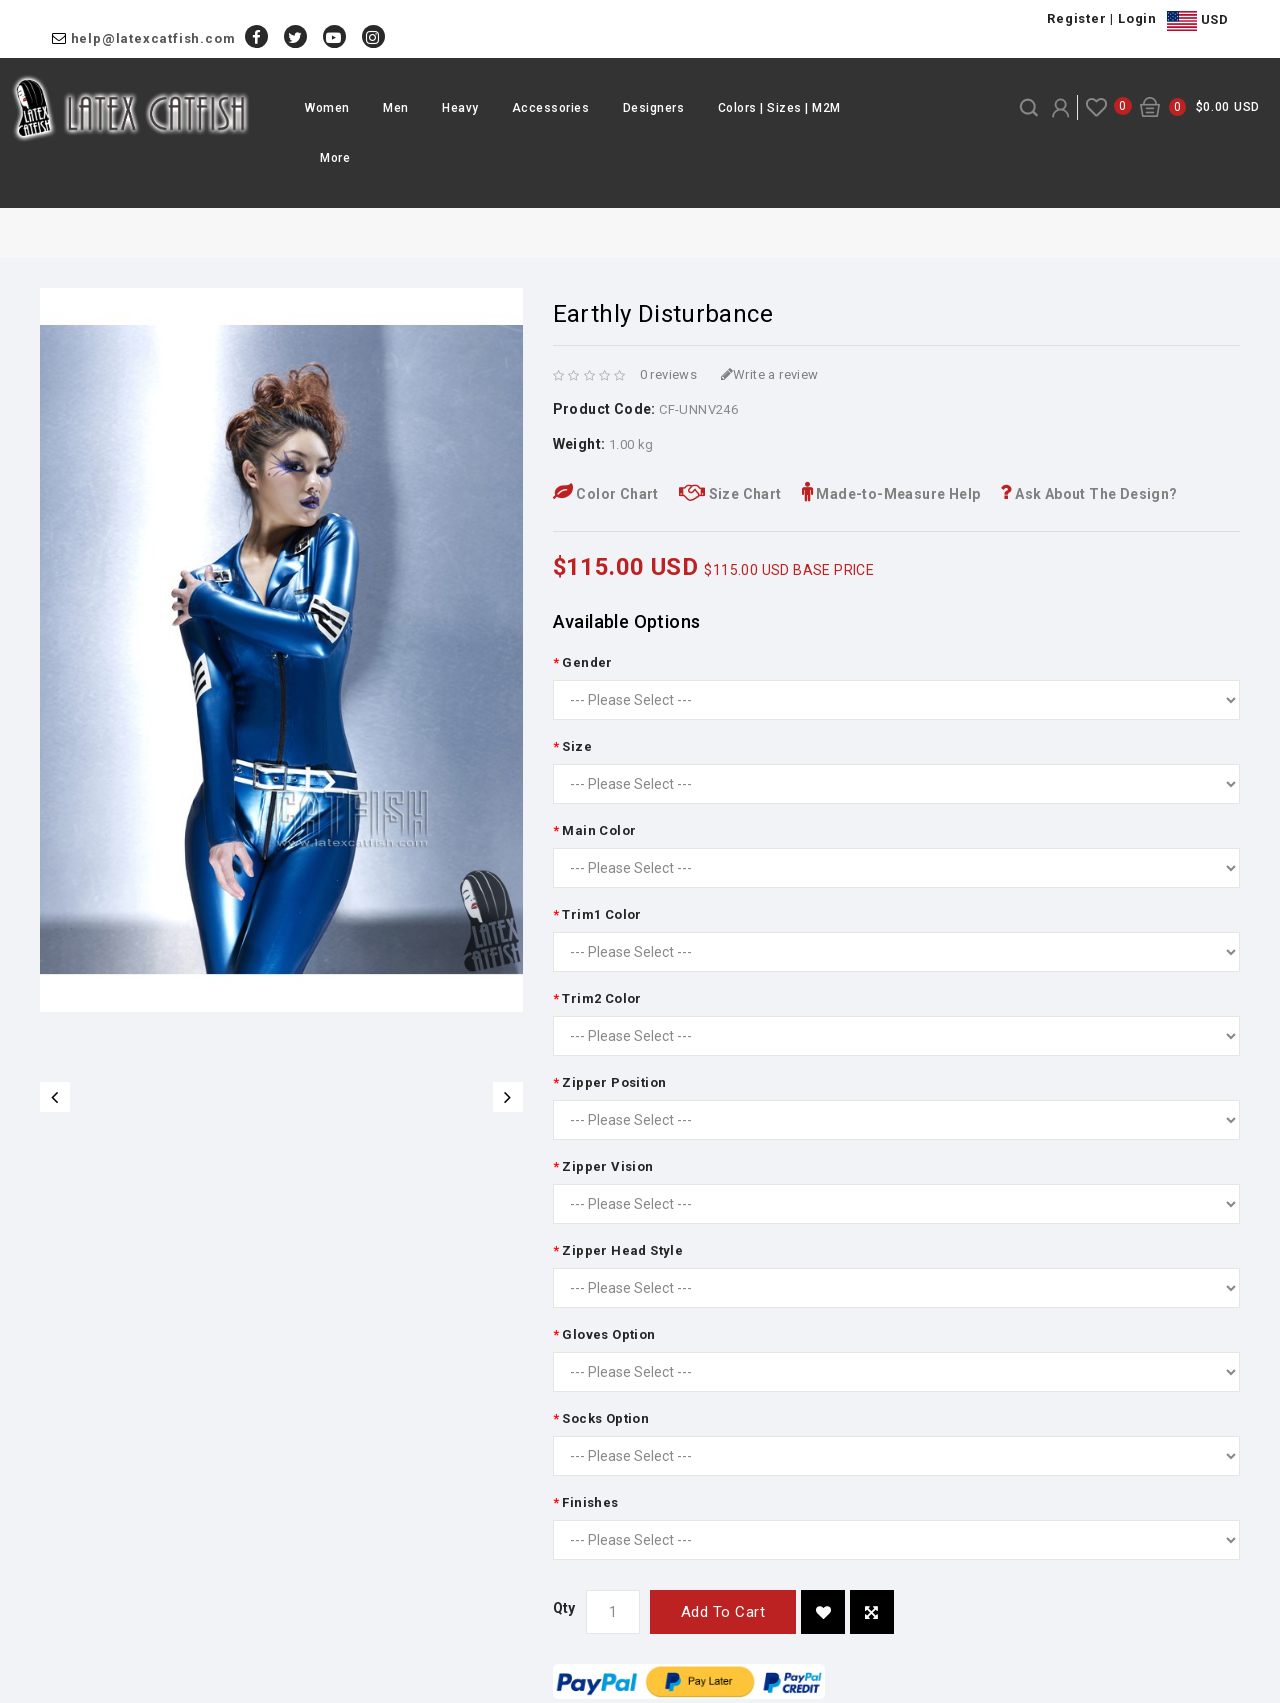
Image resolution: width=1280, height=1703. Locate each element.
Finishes (590, 1502)
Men (396, 108)
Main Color (599, 830)
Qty (564, 1608)
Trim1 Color (601, 914)
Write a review (770, 374)
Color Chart (606, 494)
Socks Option (605, 1418)
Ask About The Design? (1088, 494)
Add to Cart (723, 1612)
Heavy (460, 108)
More (335, 158)
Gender (587, 662)
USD (1197, 21)
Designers (654, 108)
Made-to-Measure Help (891, 494)
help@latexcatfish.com (153, 38)
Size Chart (730, 494)
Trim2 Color (601, 998)
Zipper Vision (607, 1166)
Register (1076, 18)
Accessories (551, 108)
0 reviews (669, 374)
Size (577, 746)
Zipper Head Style (622, 1250)
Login (1137, 18)
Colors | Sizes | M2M (779, 108)
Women (327, 108)
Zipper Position (614, 1082)
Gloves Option (608, 1334)
